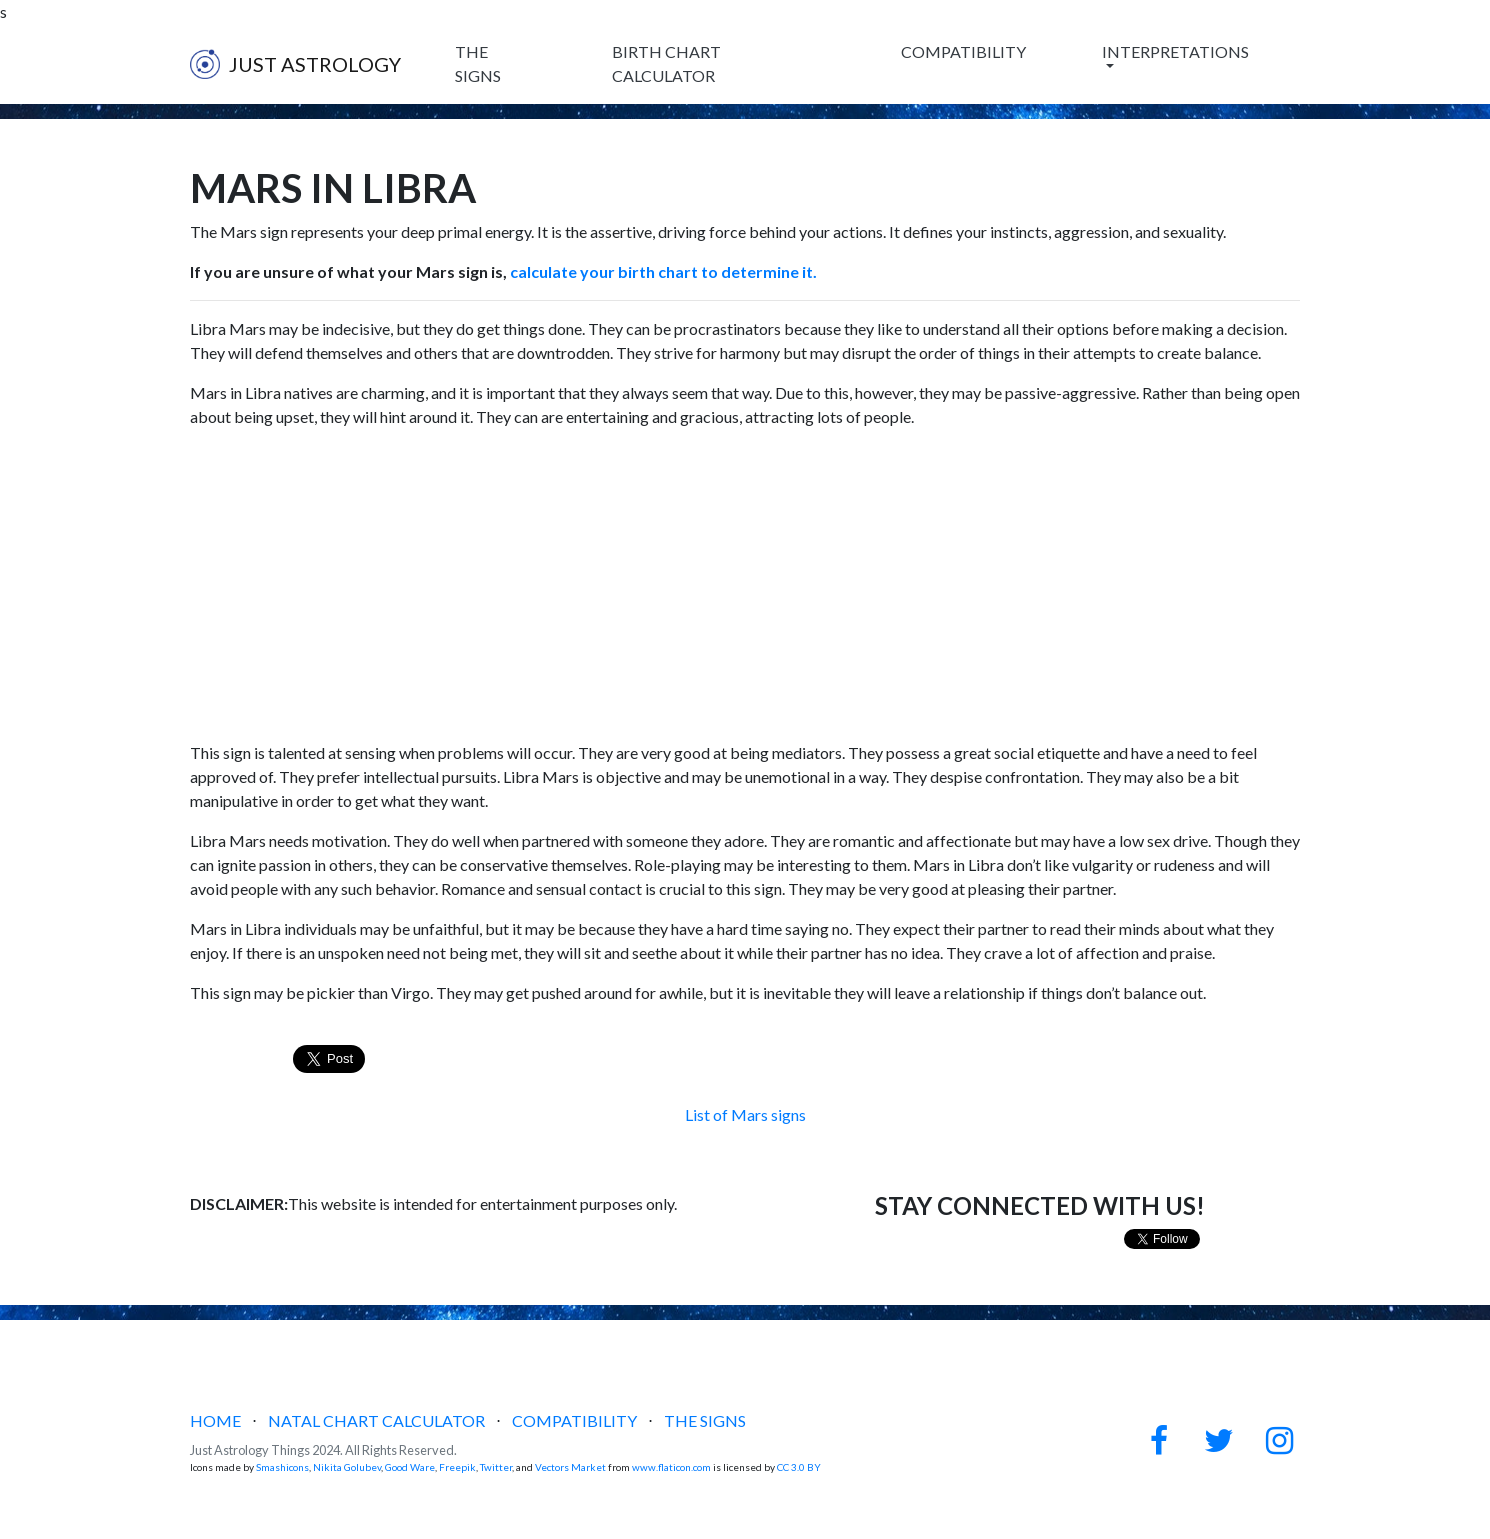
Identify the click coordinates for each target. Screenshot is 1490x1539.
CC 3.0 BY (799, 1467)
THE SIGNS (478, 63)
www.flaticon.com (671, 1467)
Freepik (457, 1467)
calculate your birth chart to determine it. (662, 271)
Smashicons (282, 1467)
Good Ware (410, 1467)
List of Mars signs (745, 1114)
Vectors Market (570, 1467)
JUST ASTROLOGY (295, 64)
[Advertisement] (745, 585)
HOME (215, 1420)
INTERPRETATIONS (1175, 51)
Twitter (496, 1467)
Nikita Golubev (347, 1467)
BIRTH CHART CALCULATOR (666, 63)
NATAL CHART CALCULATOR (376, 1420)
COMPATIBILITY (963, 51)
